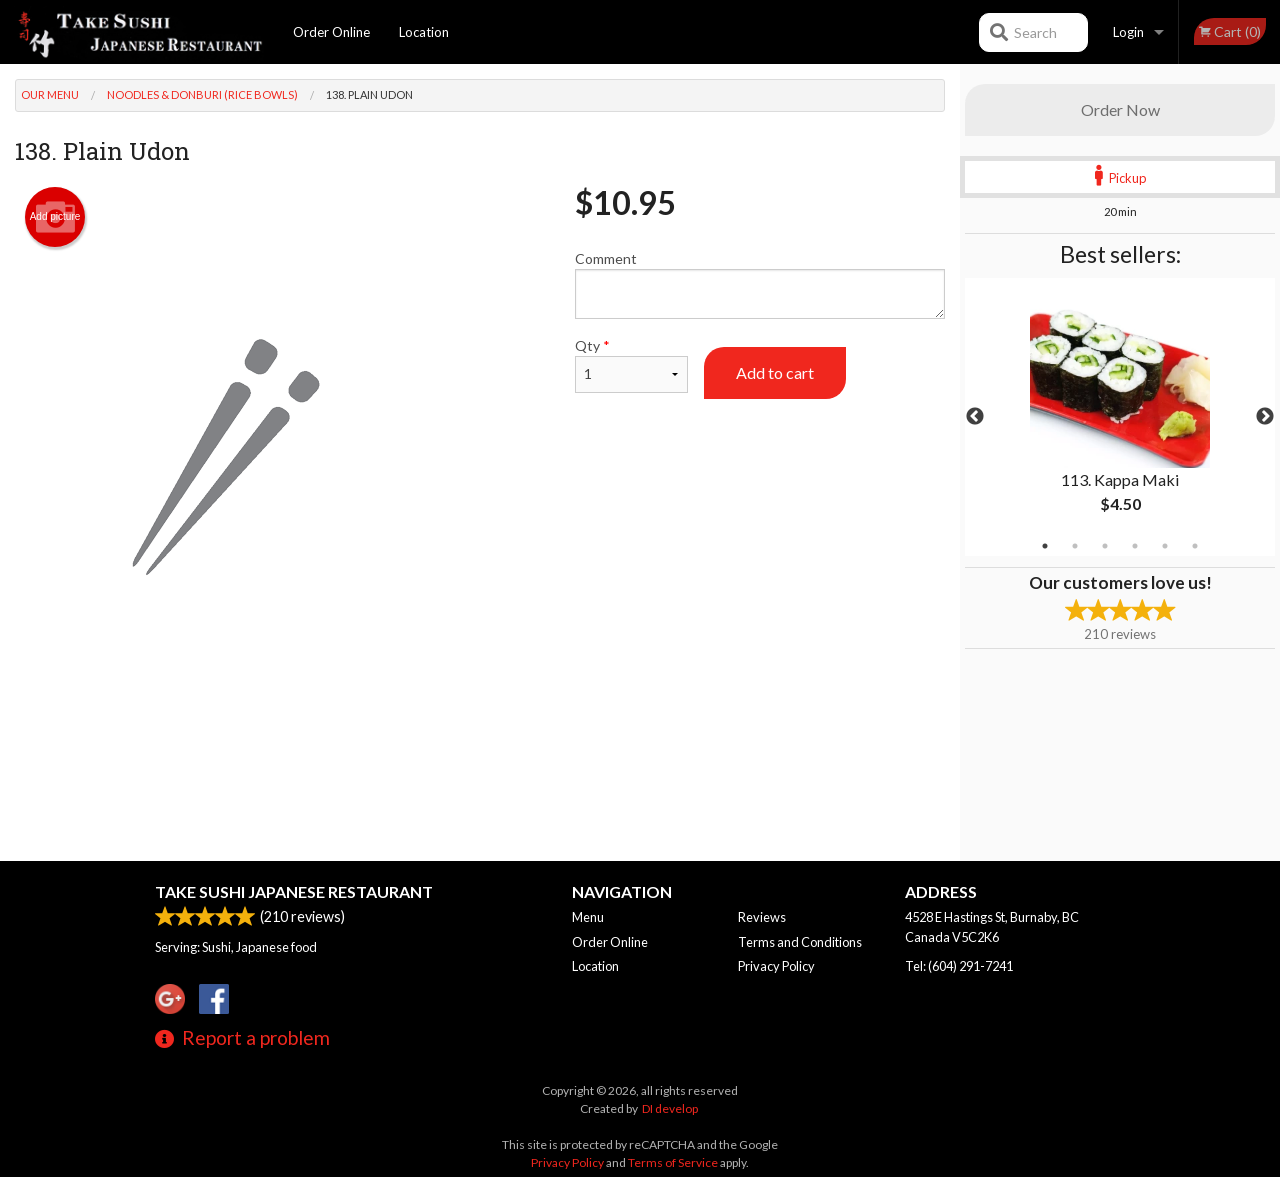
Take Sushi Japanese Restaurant (294, 891)
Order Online (331, 32)
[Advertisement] (480, 737)
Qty (631, 365)
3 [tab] (1105, 546)
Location (424, 32)
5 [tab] (1165, 546)
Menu (588, 917)
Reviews (762, 917)
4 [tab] (1135, 546)
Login (1128, 32)
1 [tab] (1045, 546)
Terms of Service (673, 1162)
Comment (760, 284)
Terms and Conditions (800, 942)
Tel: (959, 966)
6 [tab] (1195, 546)
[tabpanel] (1120, 417)
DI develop (670, 1108)
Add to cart (775, 372)
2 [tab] (1075, 546)
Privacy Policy (776, 966)
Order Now (1120, 109)
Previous (975, 417)
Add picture (55, 217)
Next (1265, 417)
